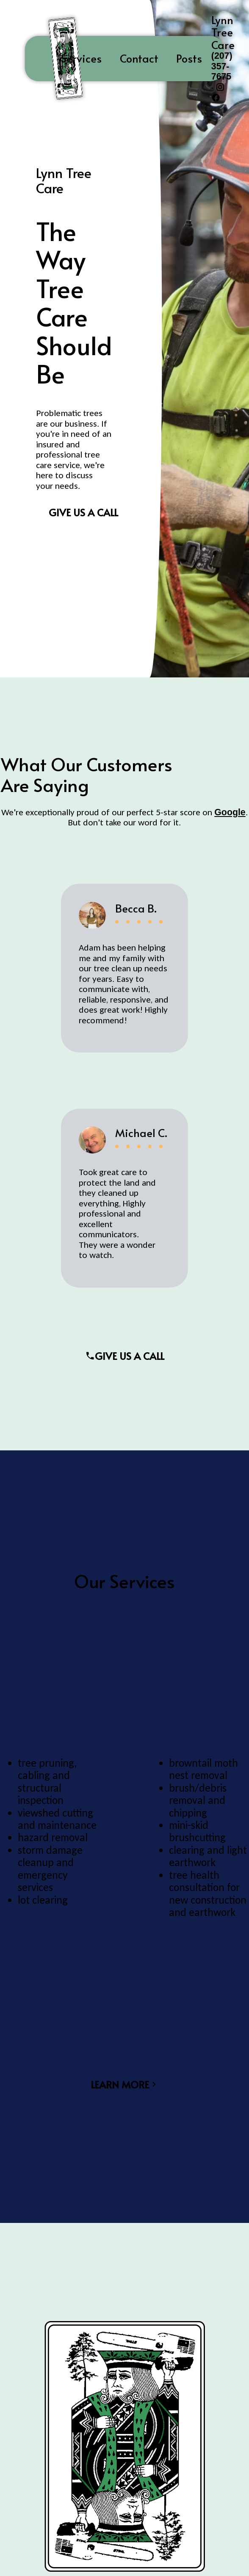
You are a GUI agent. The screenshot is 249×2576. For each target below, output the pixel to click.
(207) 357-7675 (221, 66)
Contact (139, 58)
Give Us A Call (124, 1356)
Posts (189, 58)
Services (81, 58)
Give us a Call (83, 512)
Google (229, 812)
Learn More (125, 2084)
